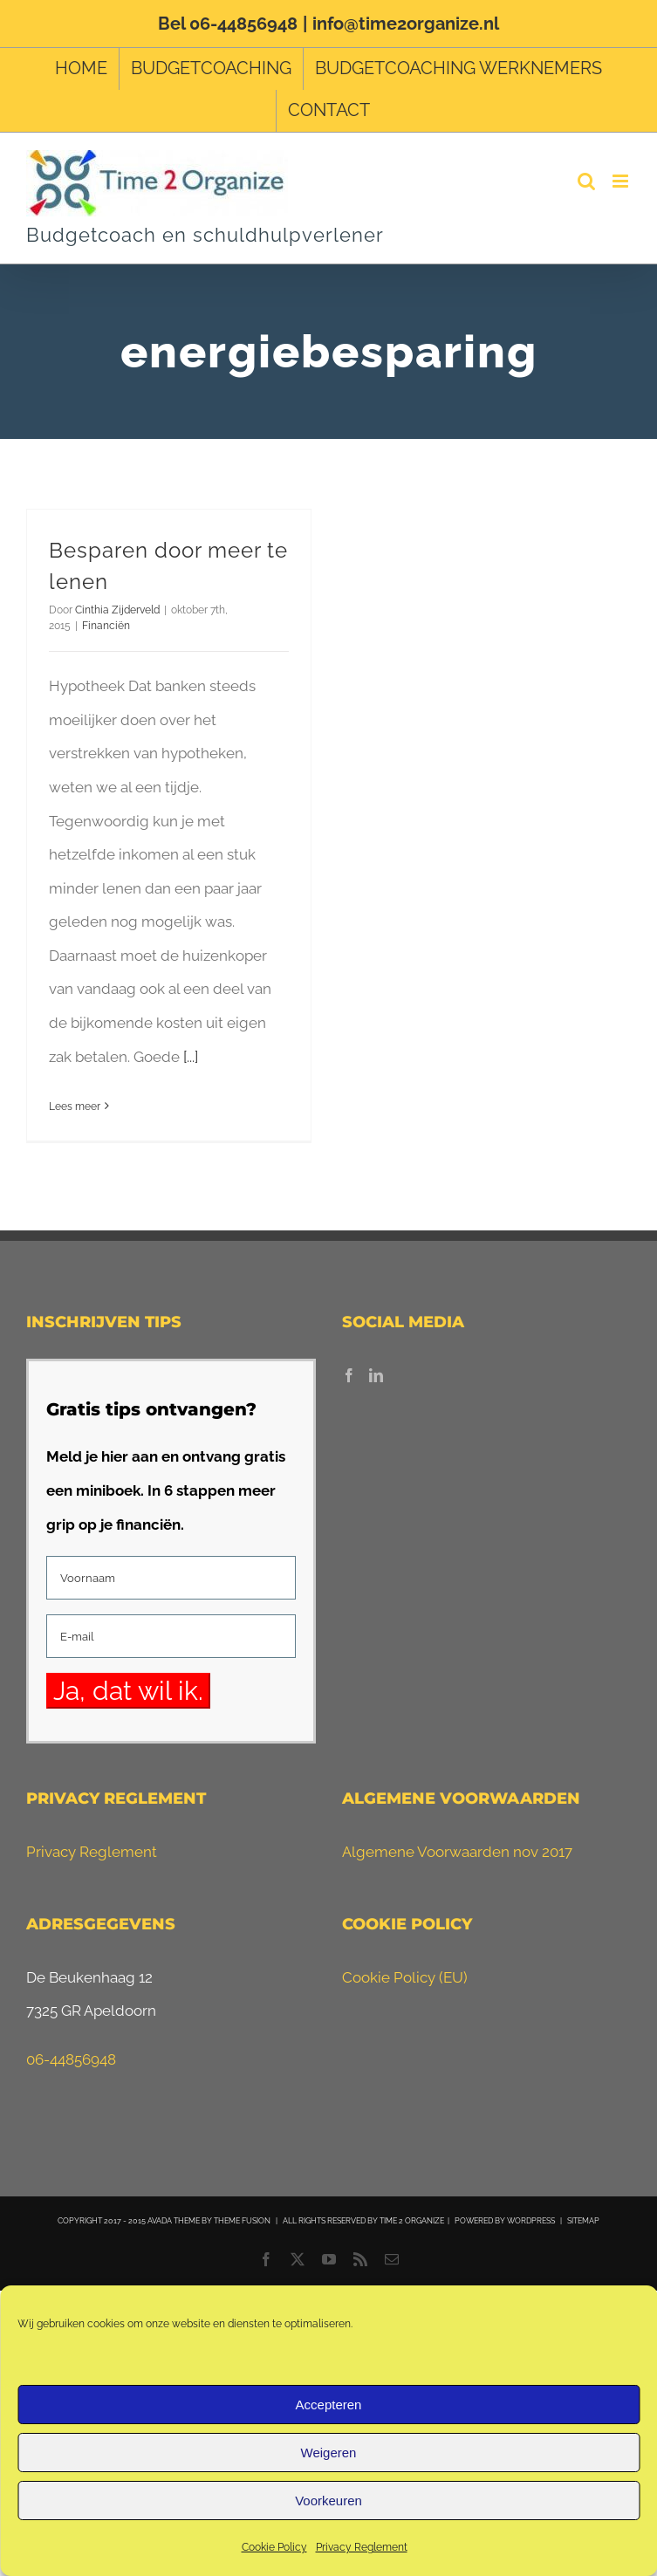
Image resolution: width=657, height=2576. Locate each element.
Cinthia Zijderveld (117, 610)
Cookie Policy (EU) (405, 1977)
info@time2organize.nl (405, 23)
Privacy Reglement (361, 2547)
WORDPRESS (531, 2220)
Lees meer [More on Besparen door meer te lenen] (74, 1106)
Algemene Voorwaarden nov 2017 (457, 1851)
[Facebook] (349, 1375)
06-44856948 (71, 2059)
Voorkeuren (328, 2500)
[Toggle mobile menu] (622, 181)
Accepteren (329, 2404)
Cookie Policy (274, 2547)
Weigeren (329, 2452)
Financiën (106, 626)
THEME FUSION (242, 2220)
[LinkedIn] (376, 1375)
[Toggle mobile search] (586, 181)
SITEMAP (583, 2220)
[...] (190, 1056)
